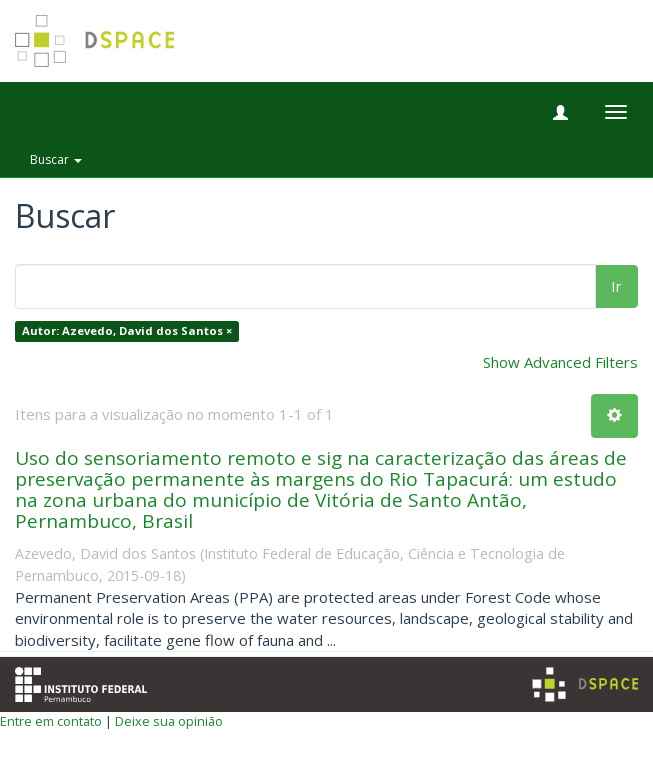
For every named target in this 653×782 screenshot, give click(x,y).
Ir (616, 286)
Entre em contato (51, 721)
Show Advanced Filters (560, 362)
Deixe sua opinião (169, 721)
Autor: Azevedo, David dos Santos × (127, 331)
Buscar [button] (56, 159)
